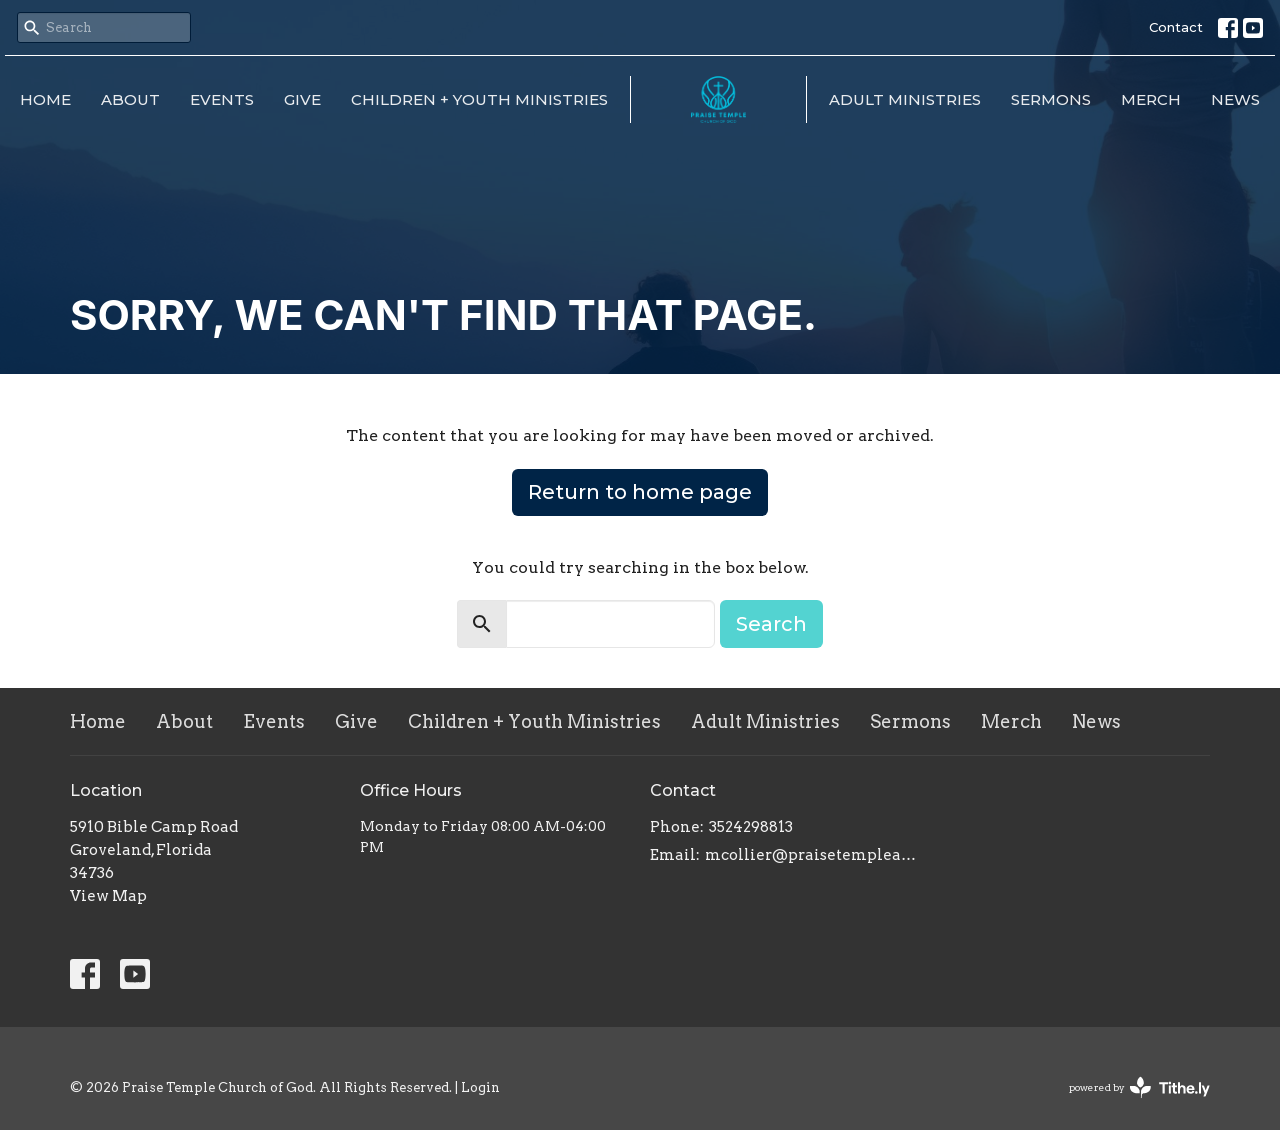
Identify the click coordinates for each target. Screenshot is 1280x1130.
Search (771, 624)
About (130, 99)
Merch (1151, 99)
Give (302, 99)
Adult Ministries (905, 99)
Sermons (1051, 99)
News (1235, 99)
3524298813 (751, 827)
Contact (1176, 27)
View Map (108, 896)
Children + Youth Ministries (479, 99)
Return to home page (640, 492)
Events (222, 99)
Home (45, 99)
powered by (1139, 1087)
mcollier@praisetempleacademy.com (812, 855)
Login (480, 1087)
